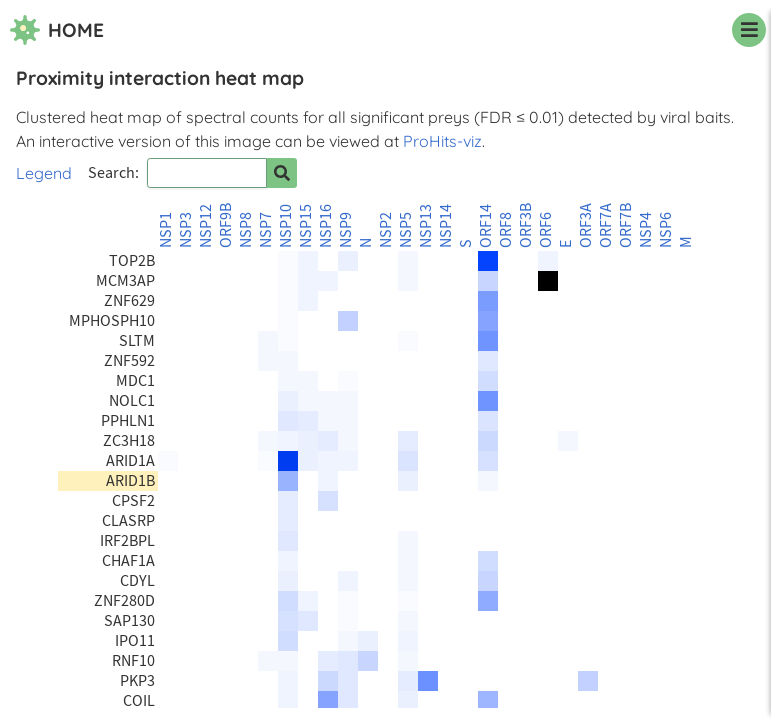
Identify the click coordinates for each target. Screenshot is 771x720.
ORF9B (226, 225)
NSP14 (446, 226)
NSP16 (326, 226)
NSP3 (186, 230)
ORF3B (526, 225)
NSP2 (386, 230)
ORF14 (486, 226)
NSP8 (246, 230)
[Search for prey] (282, 173)
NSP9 (346, 230)
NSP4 (646, 230)
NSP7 (266, 230)
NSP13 (426, 226)
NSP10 (286, 226)
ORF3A (586, 225)
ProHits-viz (442, 141)
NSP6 (666, 230)
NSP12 (206, 226)
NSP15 (306, 226)
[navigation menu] (749, 30)
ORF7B (626, 225)
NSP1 (166, 230)
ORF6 (546, 230)
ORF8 (506, 230)
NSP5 (406, 230)
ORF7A (606, 225)
